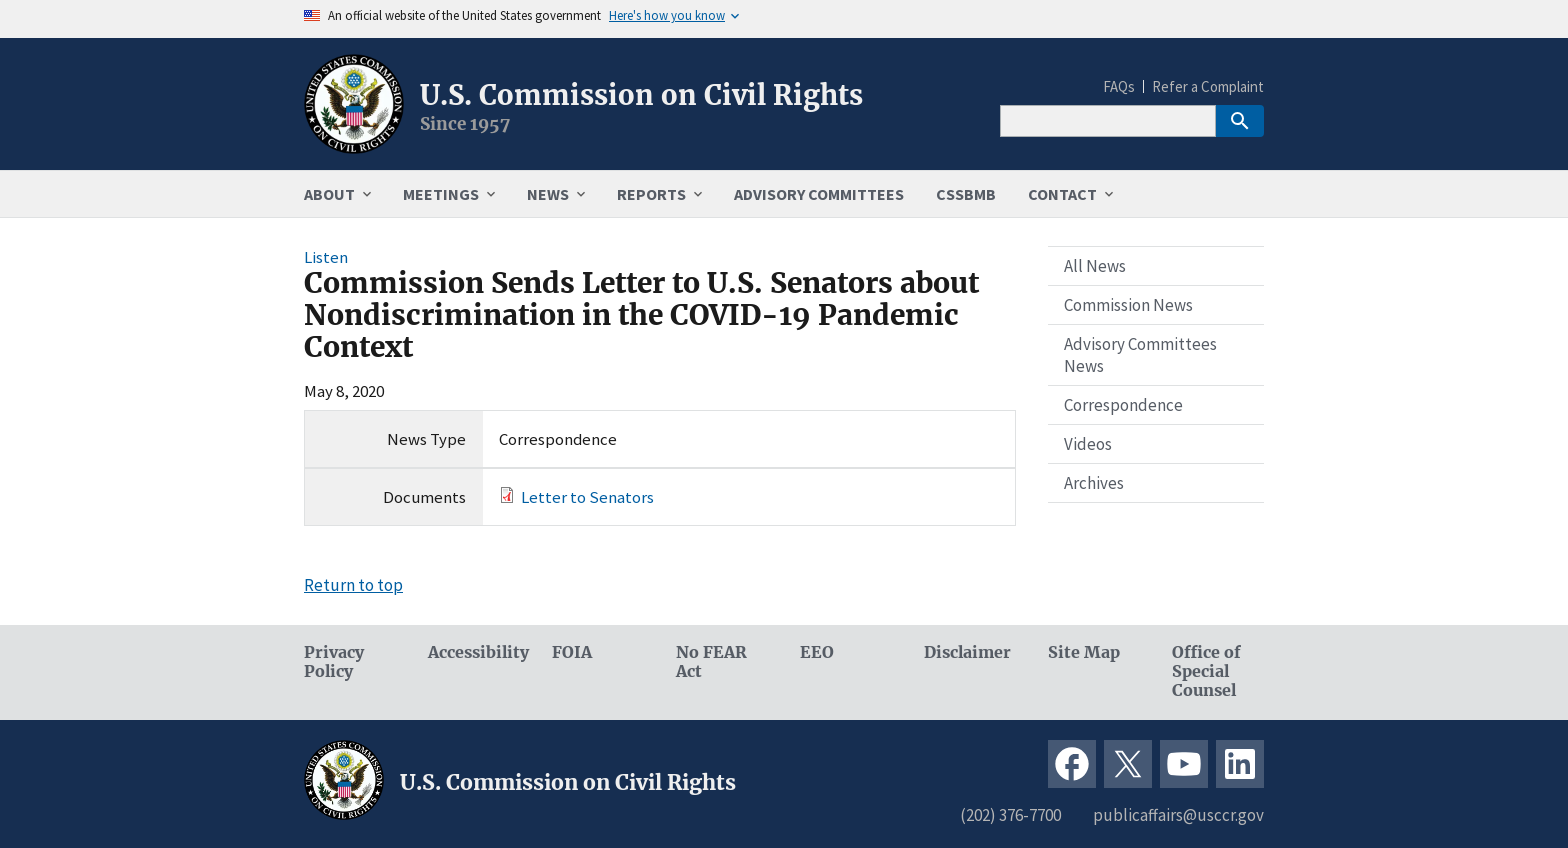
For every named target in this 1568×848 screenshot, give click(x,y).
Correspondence (1123, 405)
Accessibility (474, 652)
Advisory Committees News (1140, 355)
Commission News (1128, 305)
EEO (817, 652)
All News (1095, 266)
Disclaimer (967, 652)
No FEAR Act (711, 662)
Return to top (353, 585)
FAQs (1119, 86)
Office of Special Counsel (1206, 671)
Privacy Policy (334, 662)
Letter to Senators (587, 497)
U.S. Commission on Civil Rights (641, 95)
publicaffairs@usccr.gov (1178, 815)
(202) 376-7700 (1010, 815)
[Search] (1108, 121)
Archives (1094, 483)
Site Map (1084, 652)
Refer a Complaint (1208, 86)
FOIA (572, 652)
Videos (1088, 444)
